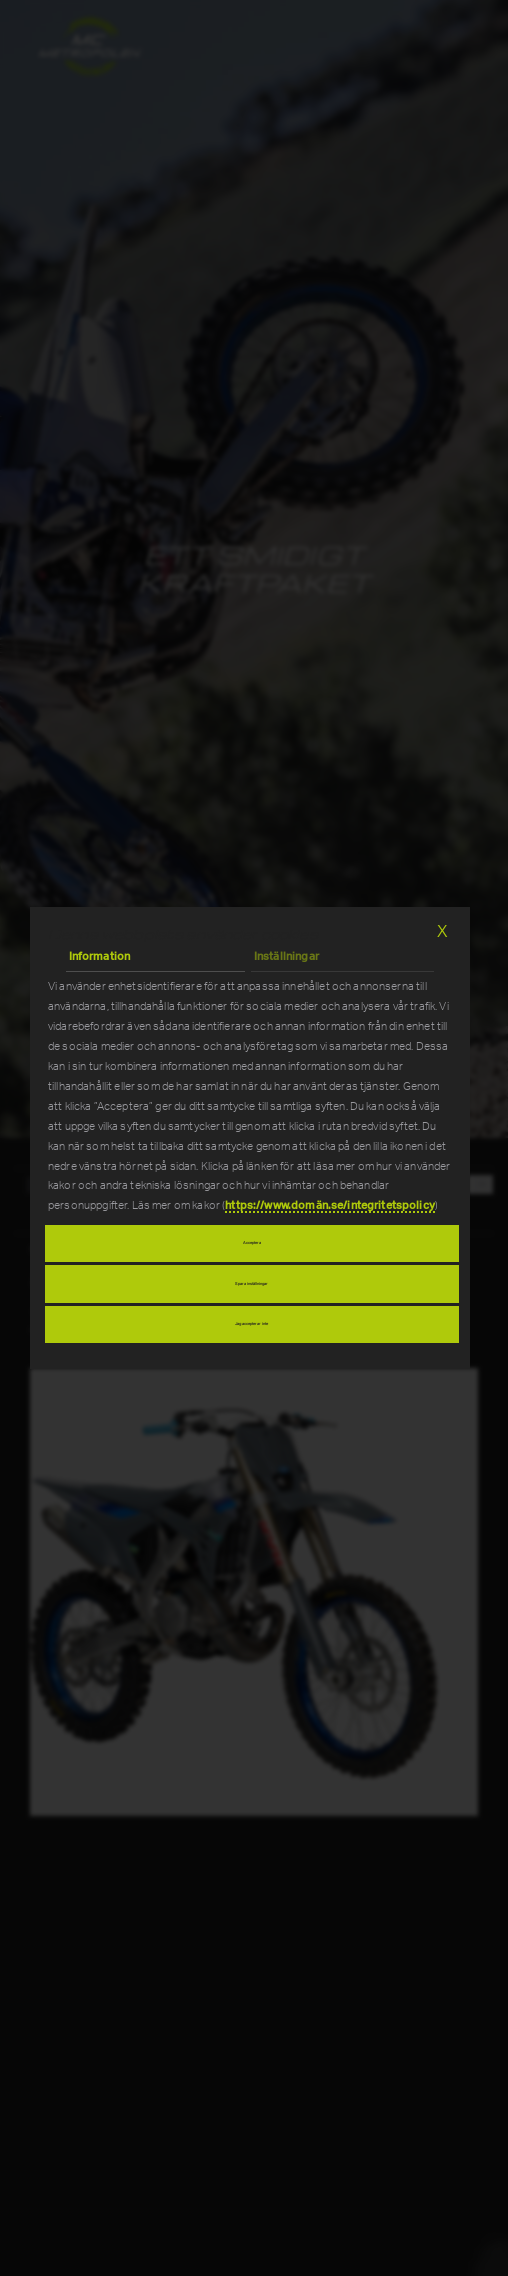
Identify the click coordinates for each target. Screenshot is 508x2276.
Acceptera (252, 1243)
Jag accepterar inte (251, 1324)
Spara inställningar (251, 1284)
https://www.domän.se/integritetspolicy (330, 1206)
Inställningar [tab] (286, 957)
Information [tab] (100, 957)
